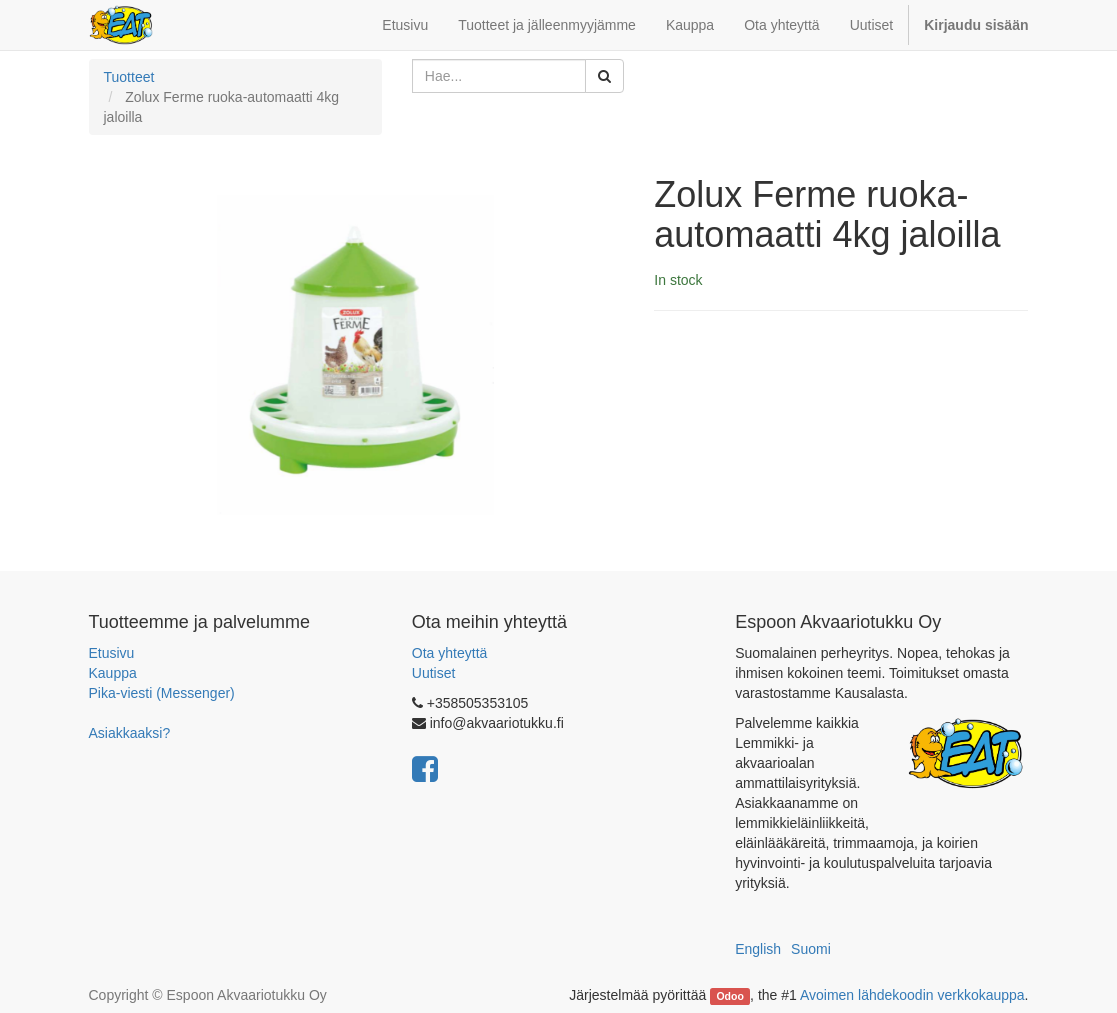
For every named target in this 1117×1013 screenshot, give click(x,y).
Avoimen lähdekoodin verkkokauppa (912, 995)
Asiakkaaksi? (130, 733)
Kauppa (113, 673)
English (758, 949)
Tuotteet (129, 77)
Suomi (811, 949)
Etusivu (112, 653)
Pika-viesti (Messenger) (162, 693)
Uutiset (434, 673)
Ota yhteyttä (449, 653)
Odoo (729, 996)
